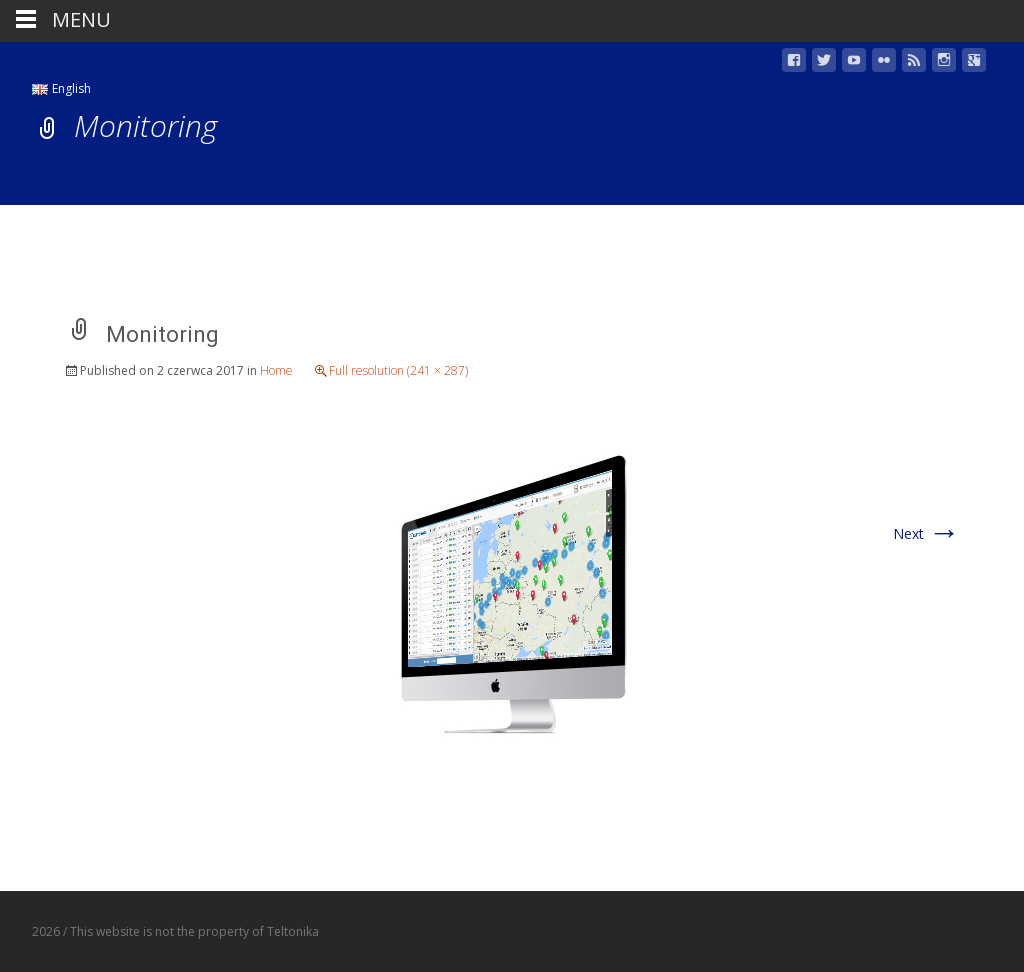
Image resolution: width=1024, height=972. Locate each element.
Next (926, 533)
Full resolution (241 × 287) (398, 370)
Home (276, 370)
